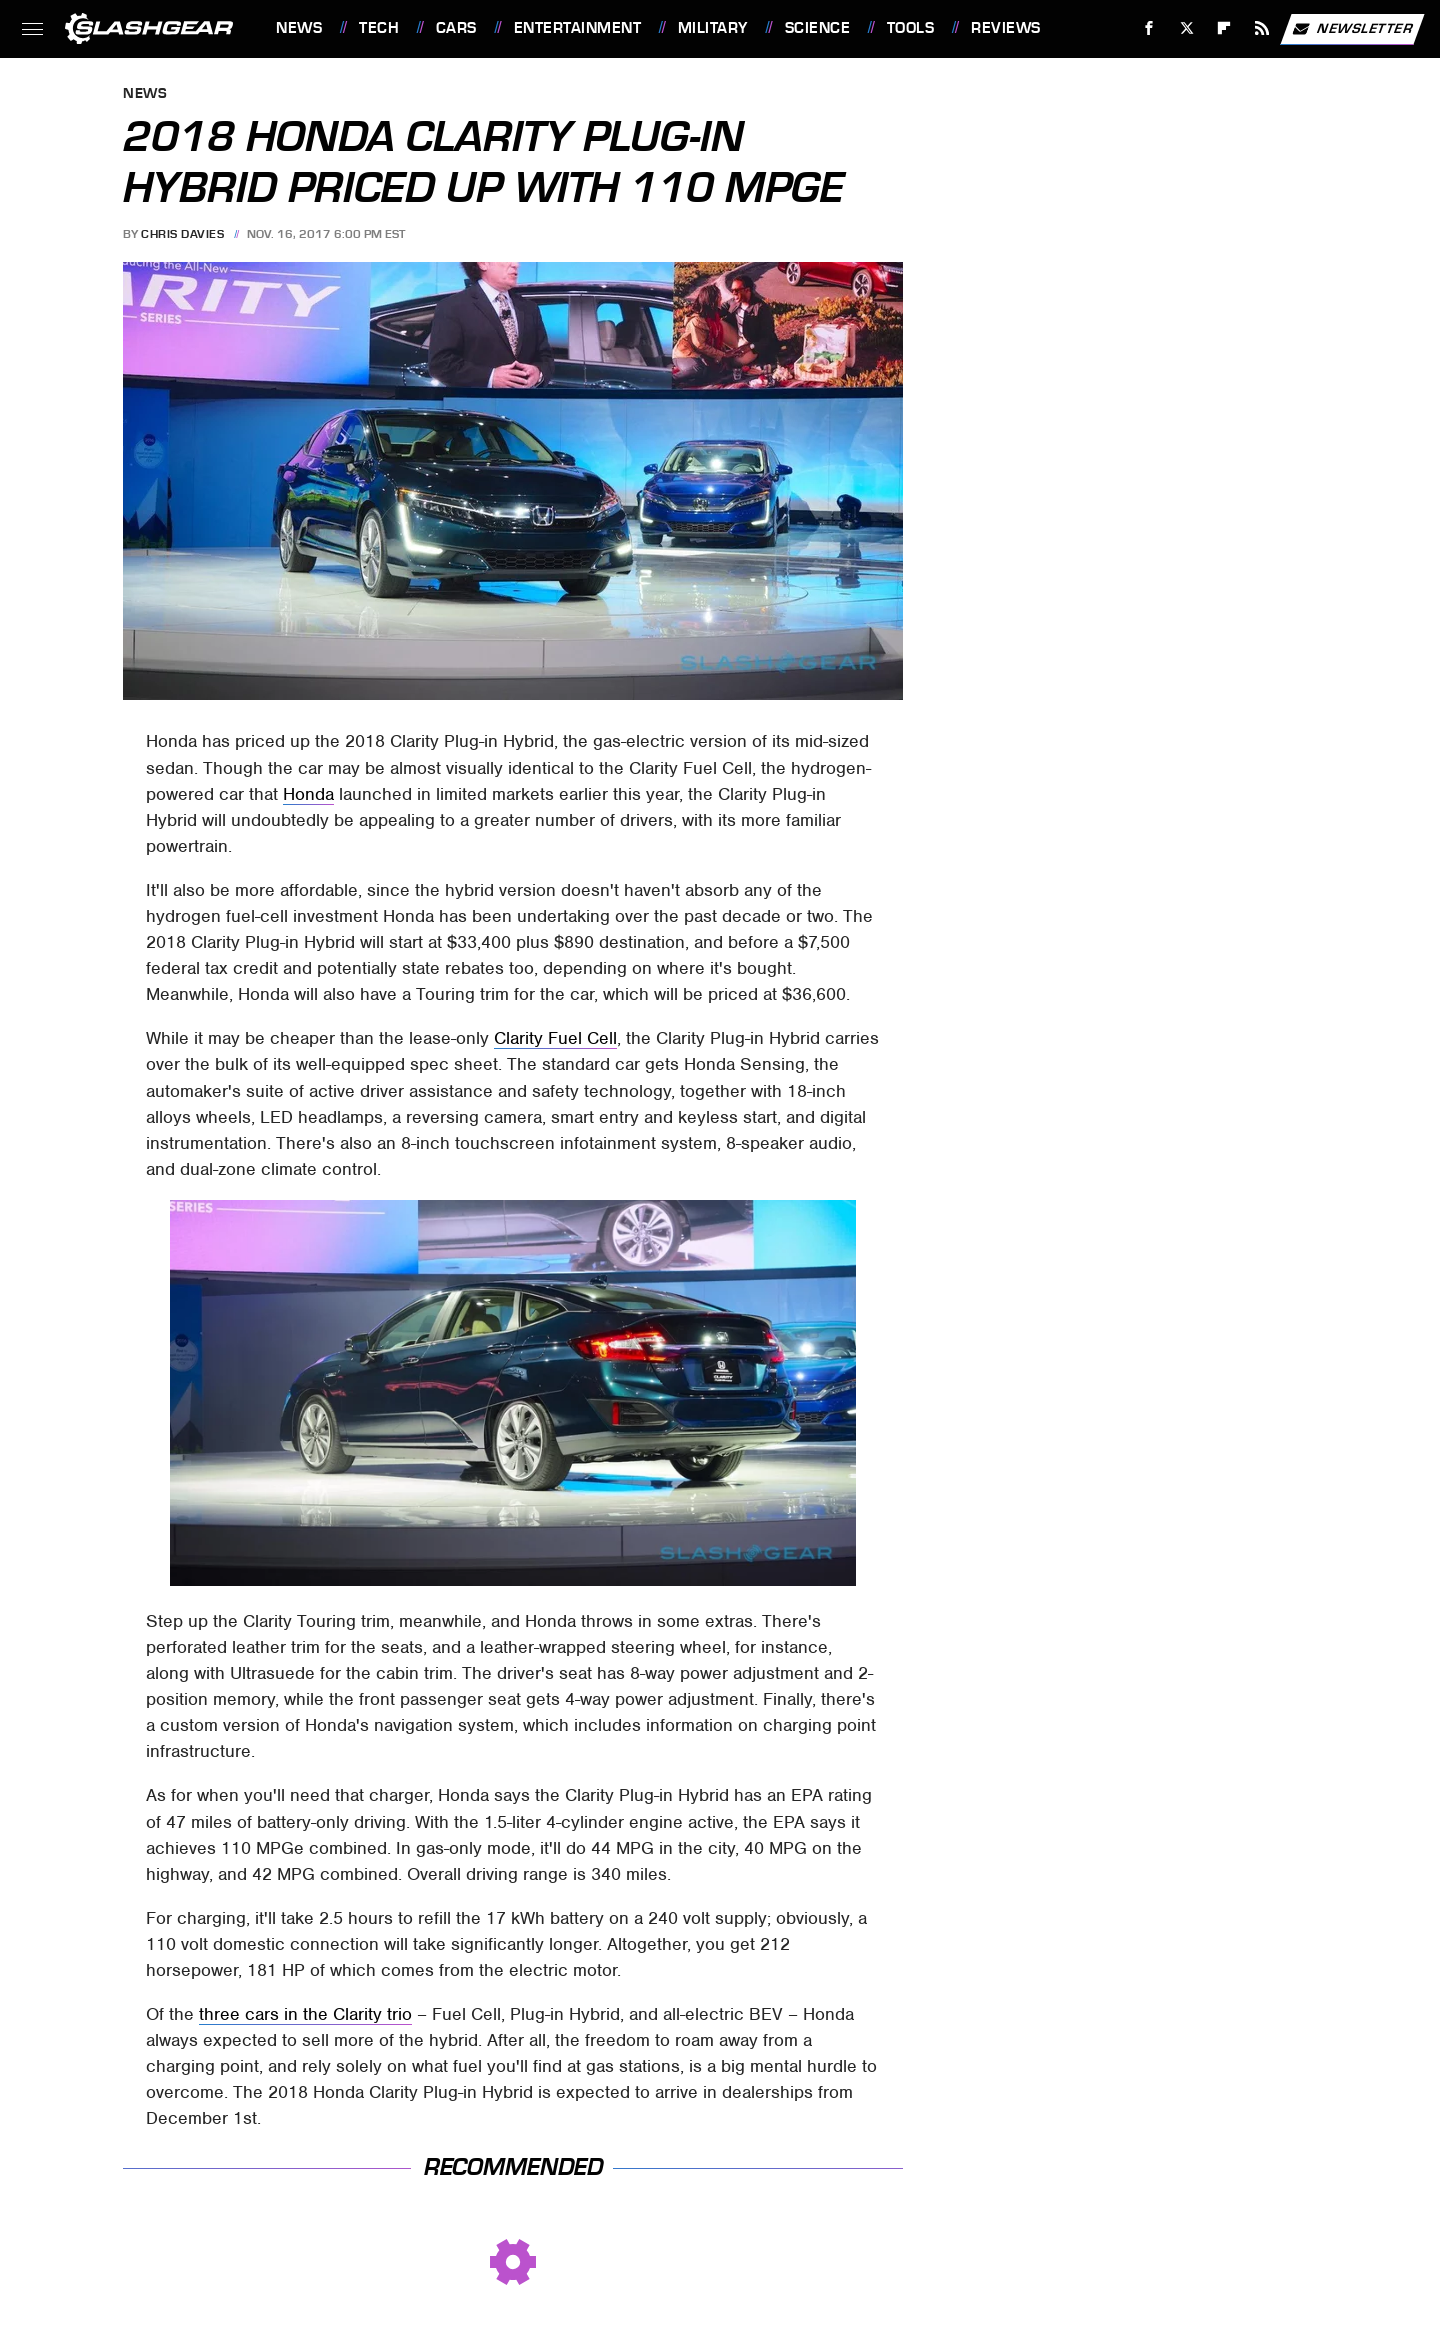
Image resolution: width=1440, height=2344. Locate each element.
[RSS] (1262, 28)
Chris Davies (182, 234)
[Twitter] (1186, 28)
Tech (379, 28)
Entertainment (578, 28)
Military (713, 28)
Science (818, 28)
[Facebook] (1149, 28)
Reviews (1006, 28)
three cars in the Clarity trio (305, 2014)
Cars (456, 28)
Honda (308, 794)
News (299, 28)
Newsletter (1352, 29)
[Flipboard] (1224, 28)
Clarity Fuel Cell (555, 1038)
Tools (911, 28)
